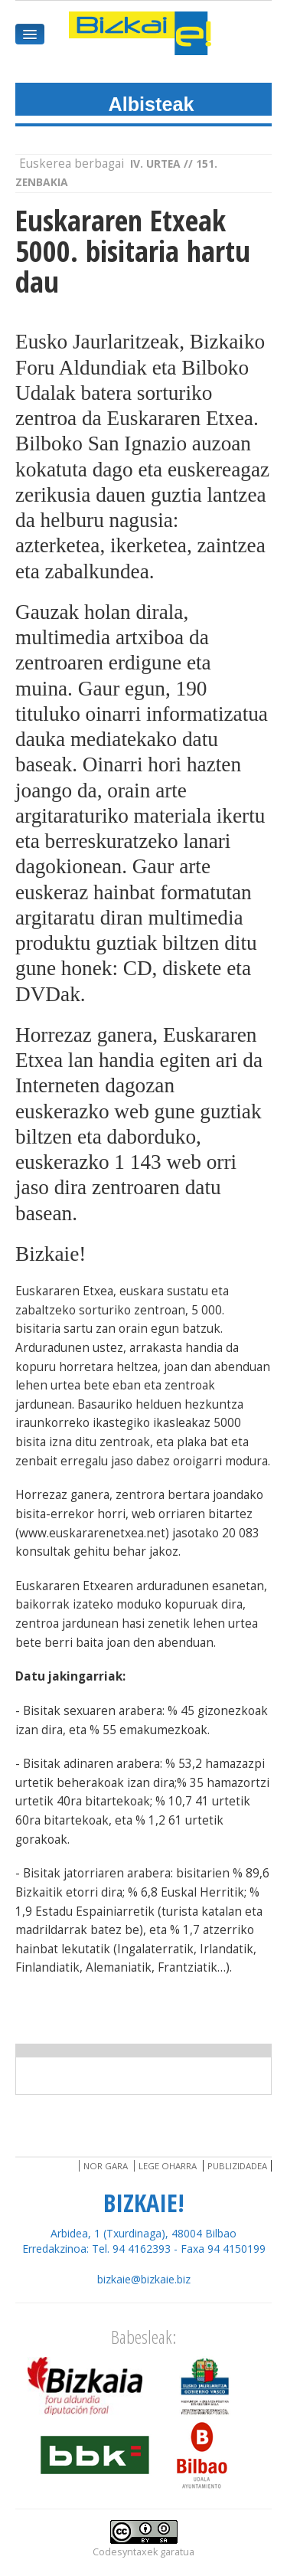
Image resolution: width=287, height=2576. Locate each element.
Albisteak (151, 104)
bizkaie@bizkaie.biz (144, 2279)
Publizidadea (237, 2166)
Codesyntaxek (125, 2551)
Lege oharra (168, 2166)
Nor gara (105, 2166)
